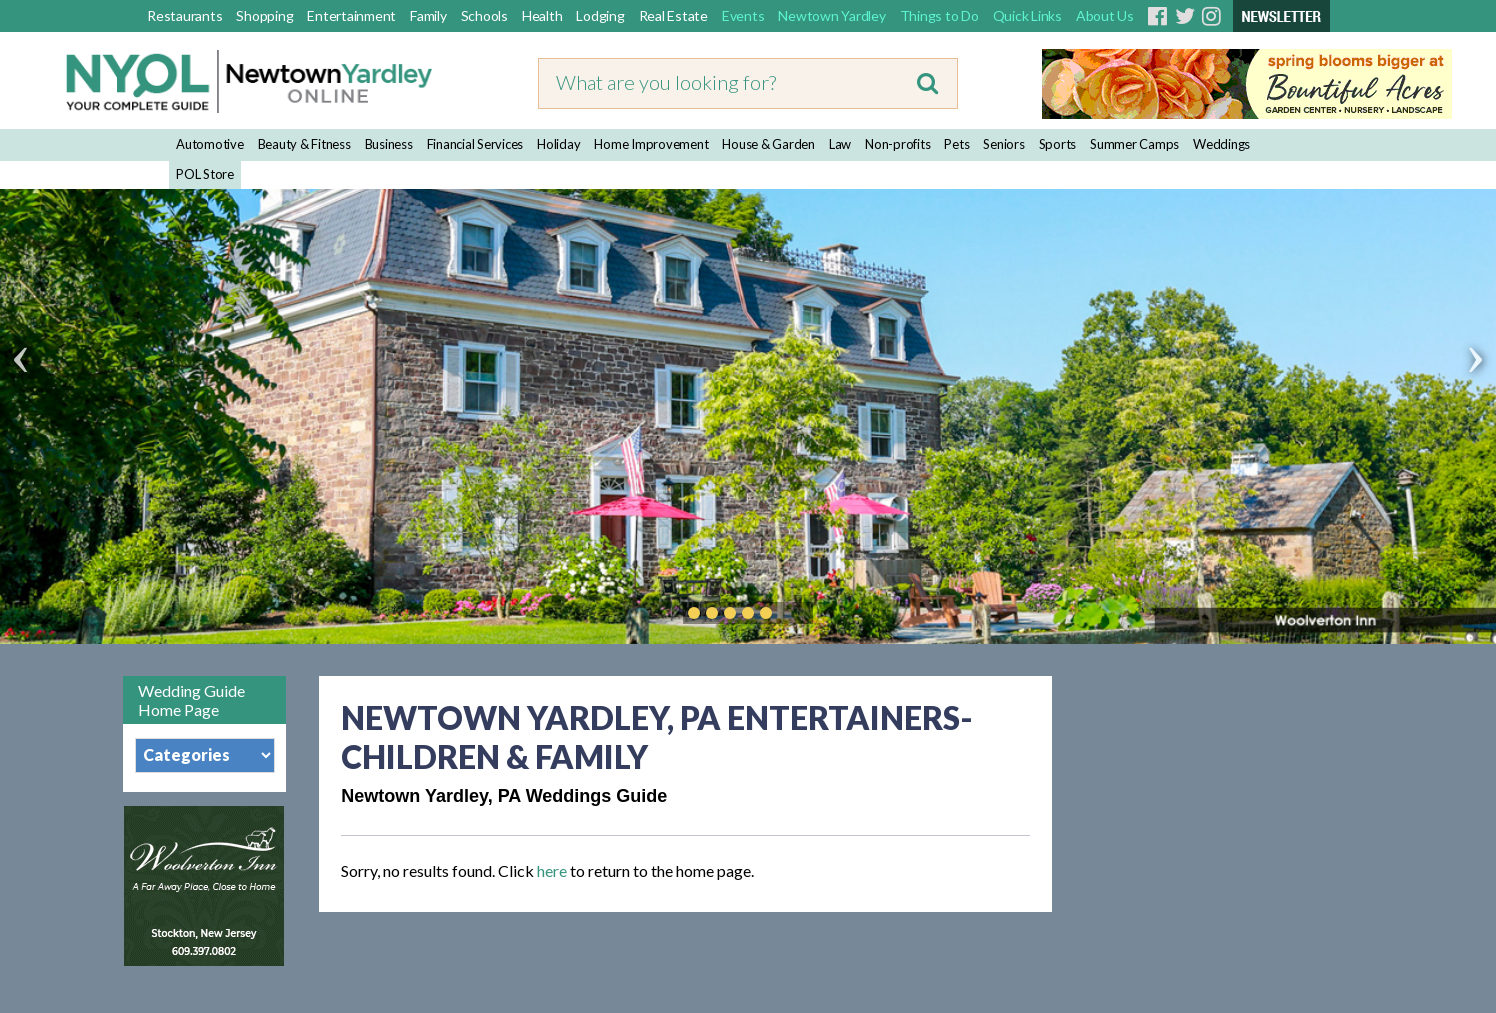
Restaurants (184, 15)
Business (389, 144)
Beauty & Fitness (304, 144)
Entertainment (351, 15)
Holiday (558, 144)
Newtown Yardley (831, 15)
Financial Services (475, 144)
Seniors (1003, 144)
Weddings (1221, 144)
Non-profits (897, 144)
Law (840, 144)
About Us (1105, 15)
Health (542, 15)
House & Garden (768, 144)
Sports (1058, 144)
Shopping (264, 15)
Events (743, 15)
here (552, 870)
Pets (956, 144)
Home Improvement (651, 144)
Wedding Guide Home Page (191, 700)
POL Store (205, 174)
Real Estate (673, 15)
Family (428, 15)
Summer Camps (1134, 144)
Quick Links (1027, 15)
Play (796, 613)
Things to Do (939, 15)
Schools (484, 15)
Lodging (600, 15)
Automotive (210, 144)
